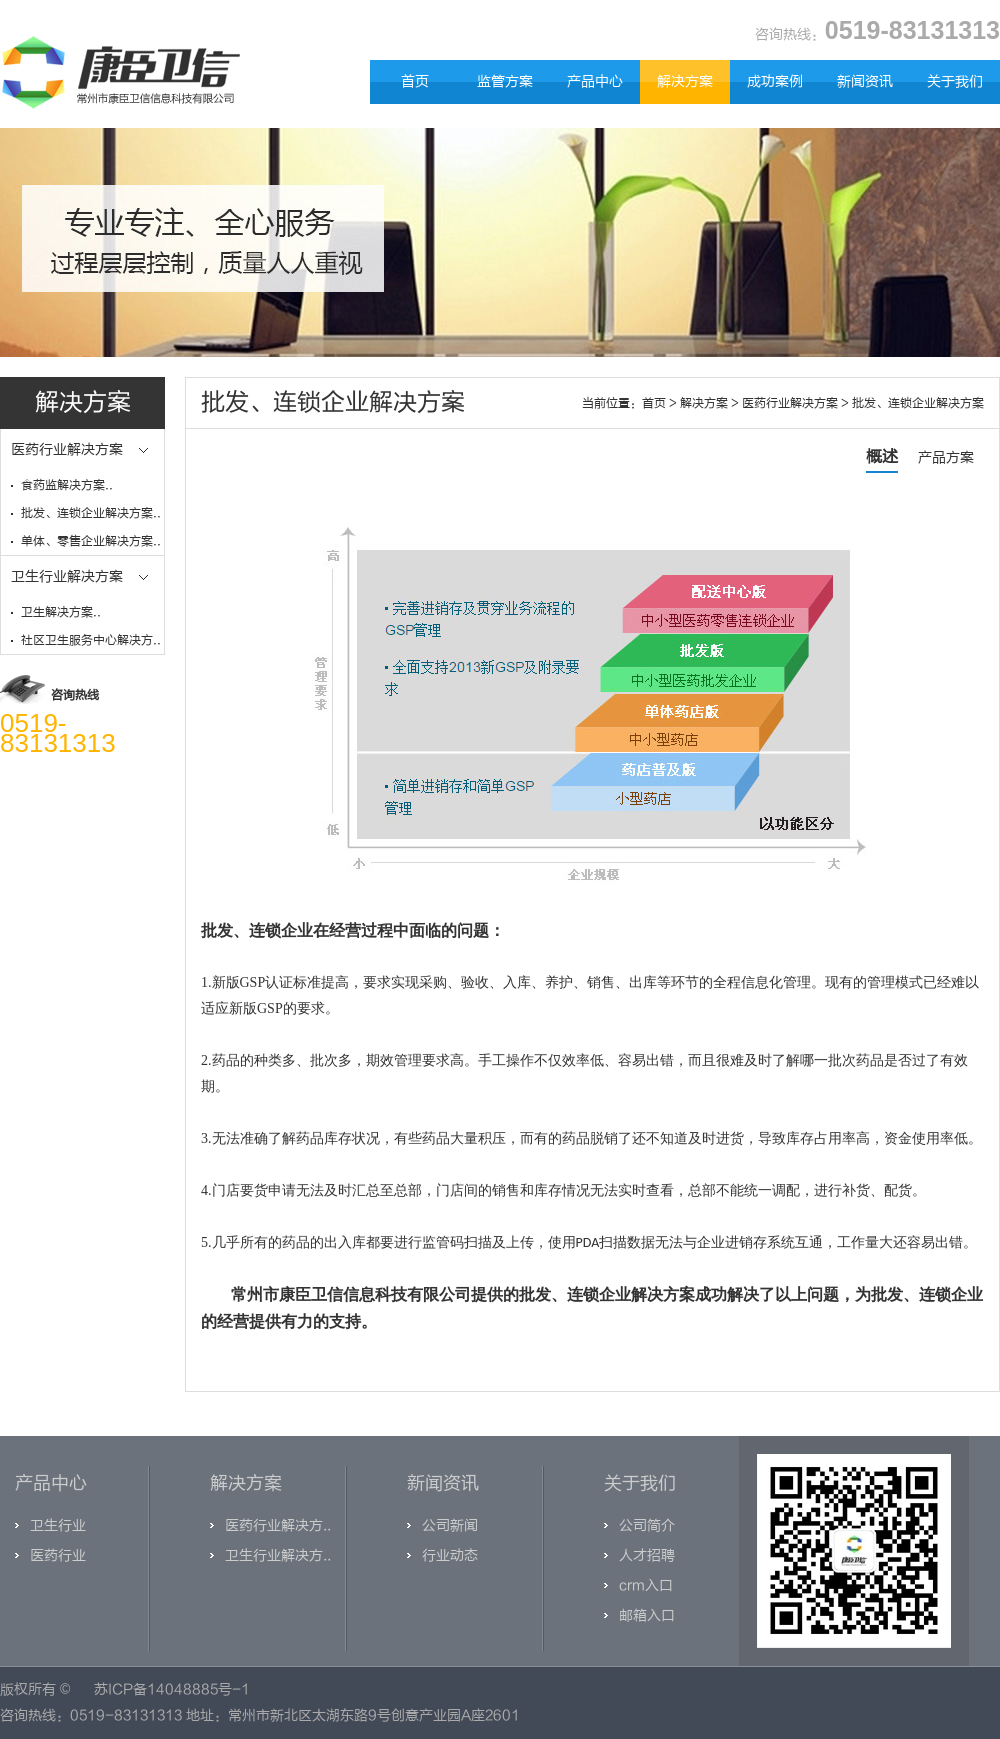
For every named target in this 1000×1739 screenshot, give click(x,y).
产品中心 (595, 81)
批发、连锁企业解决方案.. (91, 513)
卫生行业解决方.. (278, 1555)
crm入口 (646, 1585)
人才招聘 (647, 1555)
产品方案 (946, 457)
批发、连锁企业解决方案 (918, 403)
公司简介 (647, 1525)
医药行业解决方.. (278, 1525)
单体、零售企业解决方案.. (91, 541)
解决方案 (685, 81)
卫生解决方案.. (61, 612)
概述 (882, 457)
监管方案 (505, 81)
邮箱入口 (647, 1615)
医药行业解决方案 (790, 403)
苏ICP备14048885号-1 (172, 1689)
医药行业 (58, 1555)
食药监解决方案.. (67, 485)
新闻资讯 (865, 81)
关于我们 (955, 81)
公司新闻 (450, 1525)
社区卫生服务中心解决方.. (91, 640)
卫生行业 (58, 1525)
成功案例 (775, 81)
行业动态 (450, 1555)
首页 (415, 81)
